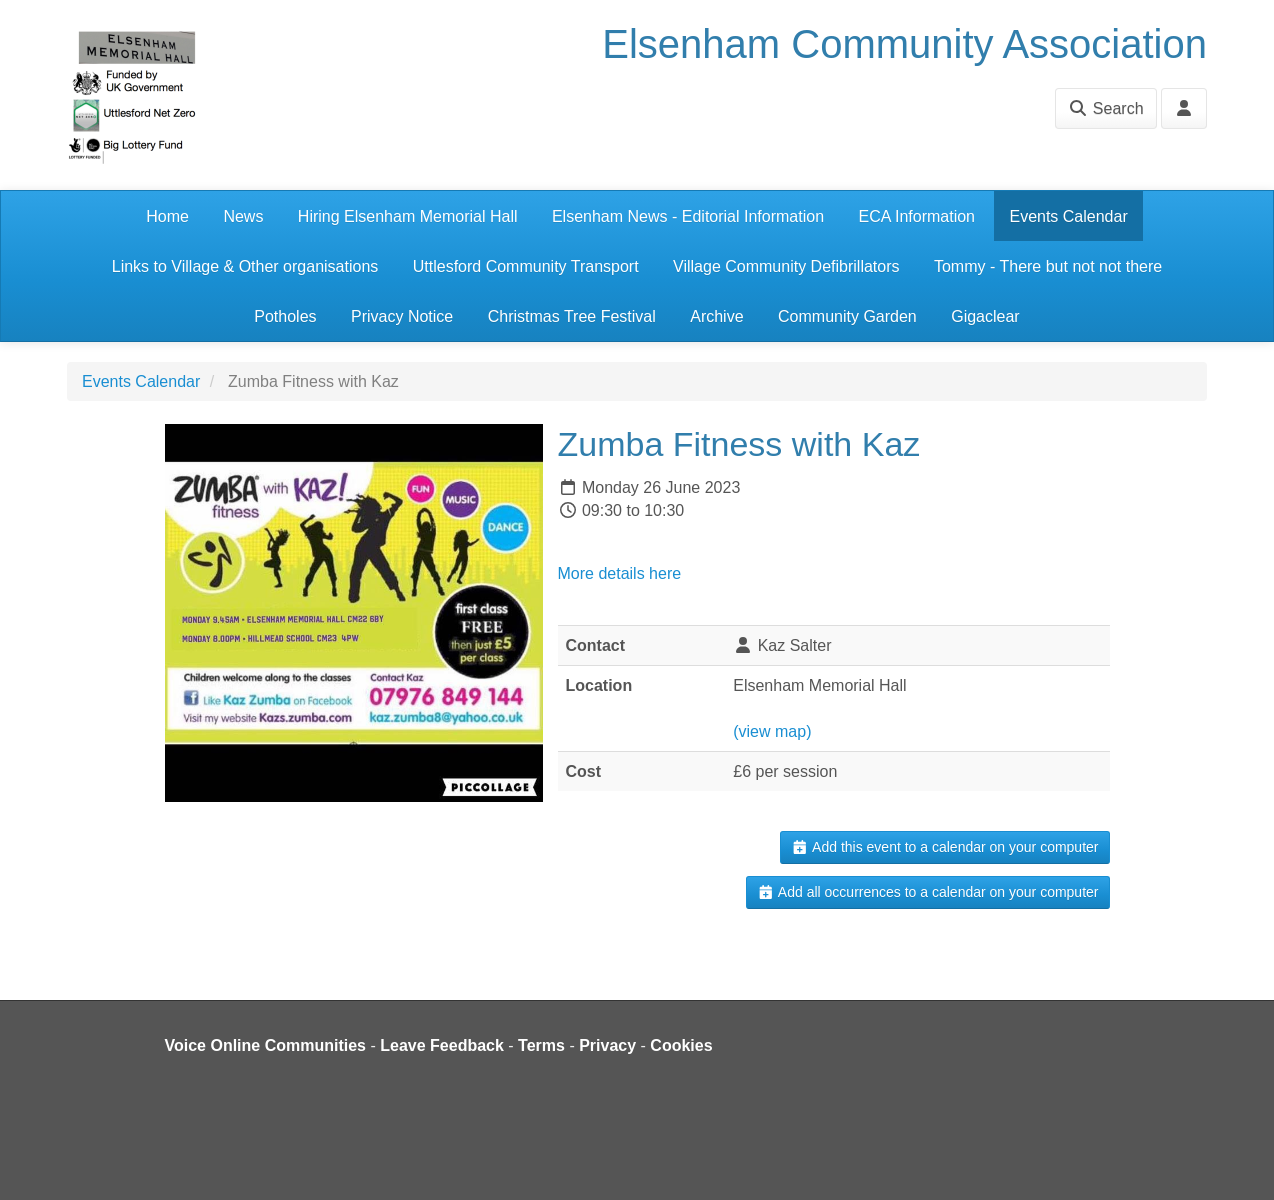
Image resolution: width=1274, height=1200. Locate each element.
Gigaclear (985, 316)
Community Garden (847, 316)
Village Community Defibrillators (786, 266)
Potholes (285, 316)
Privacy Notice (402, 316)
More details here (620, 573)
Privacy (607, 1045)
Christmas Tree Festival (572, 316)
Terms (541, 1045)
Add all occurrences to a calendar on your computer (927, 892)
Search (1105, 108)
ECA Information (917, 216)
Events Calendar (1068, 216)
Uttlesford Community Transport (526, 266)
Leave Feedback (442, 1045)
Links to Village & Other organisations (245, 266)
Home (167, 216)
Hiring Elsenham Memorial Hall (408, 216)
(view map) (772, 731)
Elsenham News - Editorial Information (688, 216)
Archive (716, 316)
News (243, 216)
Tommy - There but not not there (1048, 266)
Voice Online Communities (266, 1045)
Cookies (681, 1045)
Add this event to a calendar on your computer (944, 847)
